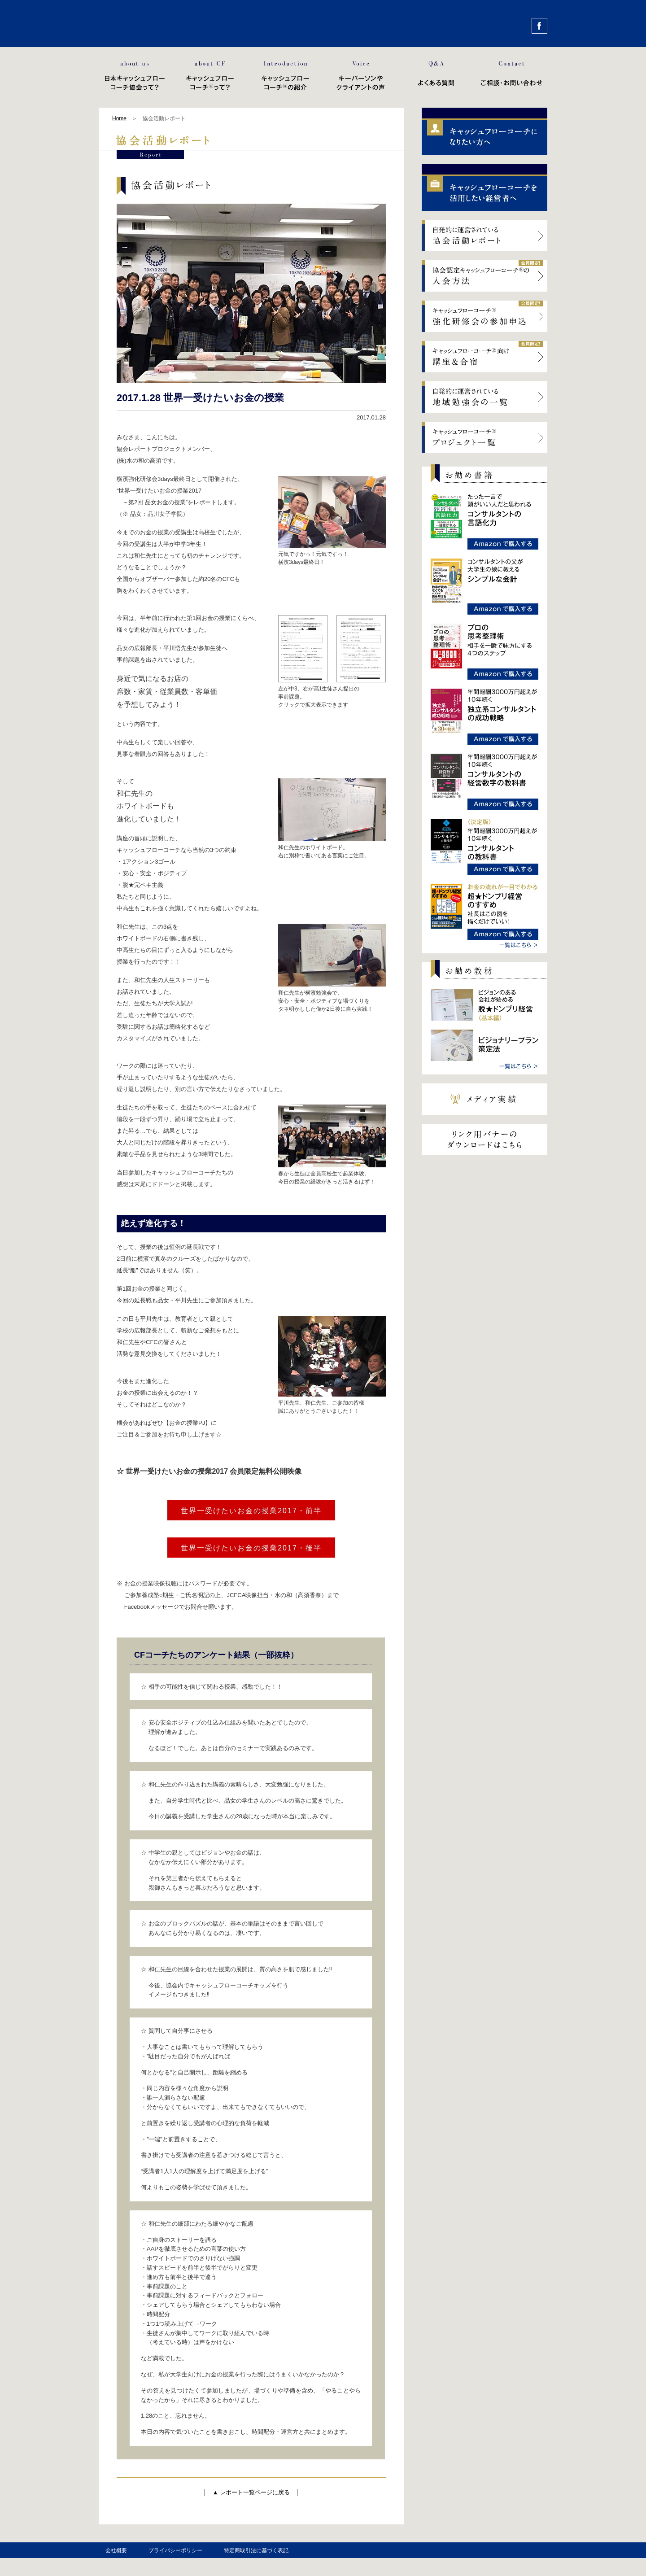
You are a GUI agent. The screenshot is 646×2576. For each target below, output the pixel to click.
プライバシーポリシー (175, 2550)
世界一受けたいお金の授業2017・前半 (251, 1511)
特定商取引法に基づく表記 (256, 2550)
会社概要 (116, 2550)
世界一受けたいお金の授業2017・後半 (251, 1548)
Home (119, 118)
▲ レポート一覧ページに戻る (251, 2492)
